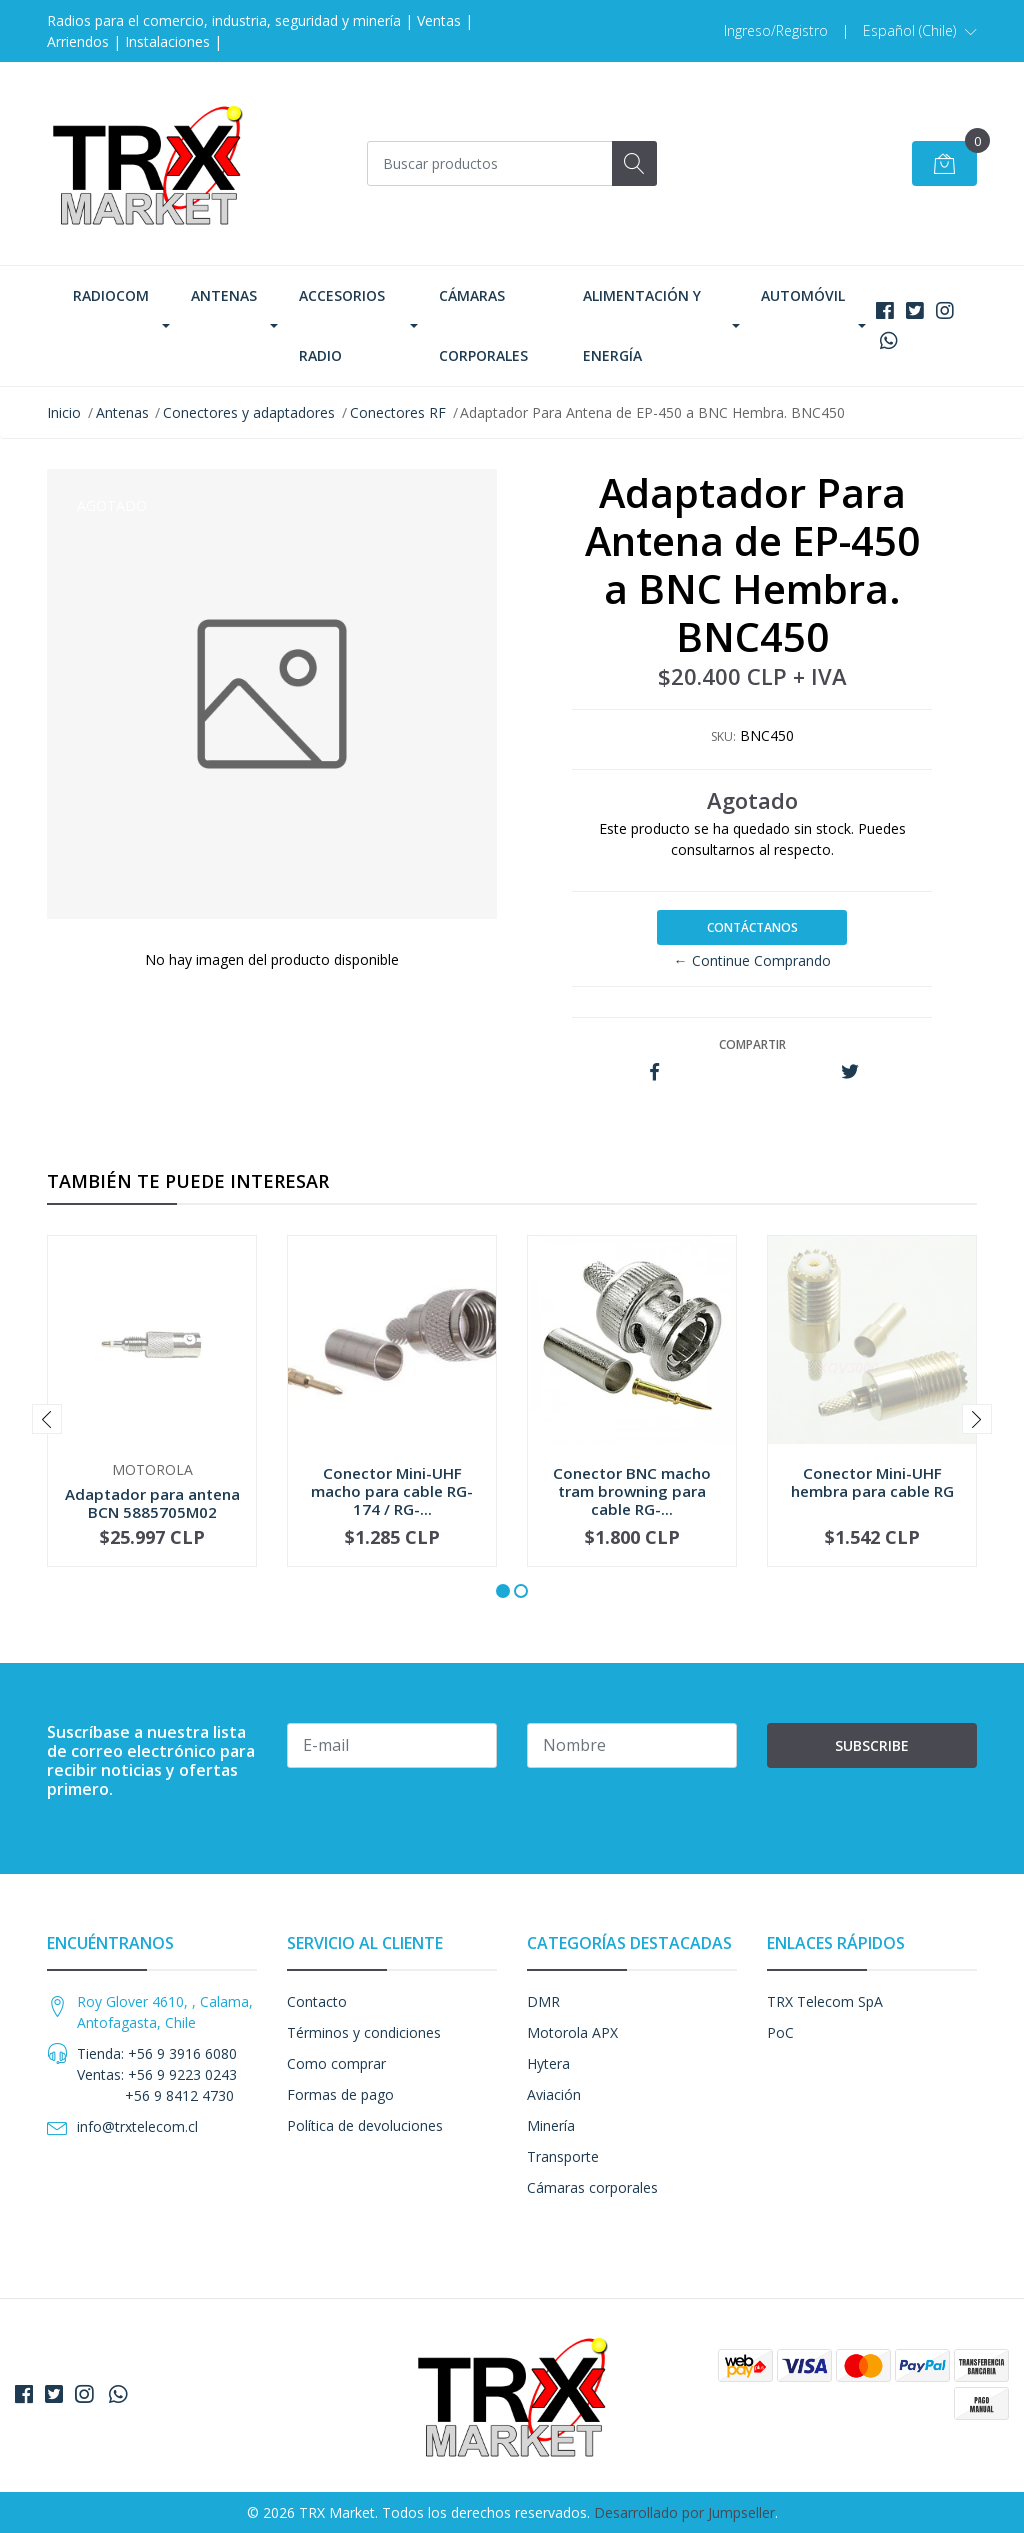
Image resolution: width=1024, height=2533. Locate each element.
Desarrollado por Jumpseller (684, 2512)
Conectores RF (398, 412)
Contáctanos (752, 927)
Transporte (563, 2156)
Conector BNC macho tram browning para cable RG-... (632, 1491)
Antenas (224, 295)
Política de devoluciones (365, 2125)
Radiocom (111, 295)
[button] (920, 31)
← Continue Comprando (752, 960)
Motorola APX (572, 2032)
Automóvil (803, 295)
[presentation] (47, 1419)
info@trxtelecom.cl (137, 2126)
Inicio (64, 412)
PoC (780, 2032)
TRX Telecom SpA (825, 2001)
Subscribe (872, 1745)
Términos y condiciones (364, 2032)
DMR (543, 2001)
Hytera (548, 2063)
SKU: (723, 736)
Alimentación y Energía (642, 325)
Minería (551, 2125)
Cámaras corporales (483, 325)
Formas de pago (340, 2094)
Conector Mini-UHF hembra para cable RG (872, 1482)
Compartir (752, 1044)
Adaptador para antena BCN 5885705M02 (152, 1503)
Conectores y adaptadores (249, 412)
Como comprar (336, 2063)
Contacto (317, 2001)
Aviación (554, 2094)
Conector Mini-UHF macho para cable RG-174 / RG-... (392, 1491)
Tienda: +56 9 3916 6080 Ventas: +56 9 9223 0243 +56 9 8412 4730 (157, 2074)
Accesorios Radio (342, 325)
